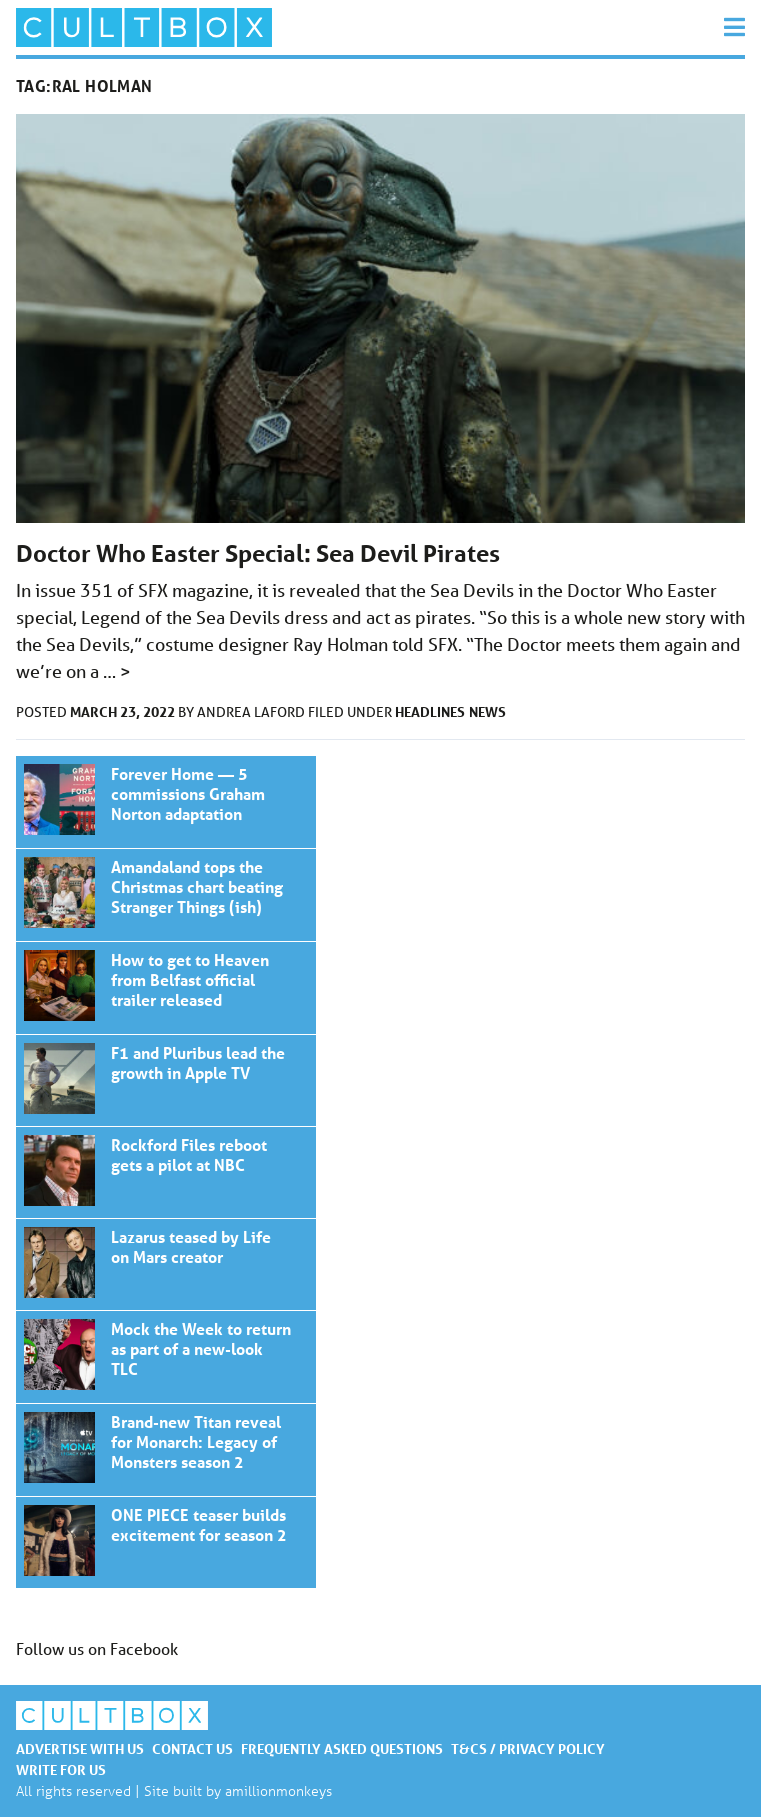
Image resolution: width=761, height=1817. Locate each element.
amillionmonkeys (278, 1790)
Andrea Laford (252, 712)
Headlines (430, 711)
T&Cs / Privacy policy (528, 1748)
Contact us (192, 1748)
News (487, 711)
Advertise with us (80, 1748)
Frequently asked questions (342, 1748)
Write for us (61, 1769)
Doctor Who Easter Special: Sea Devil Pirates (258, 553)
